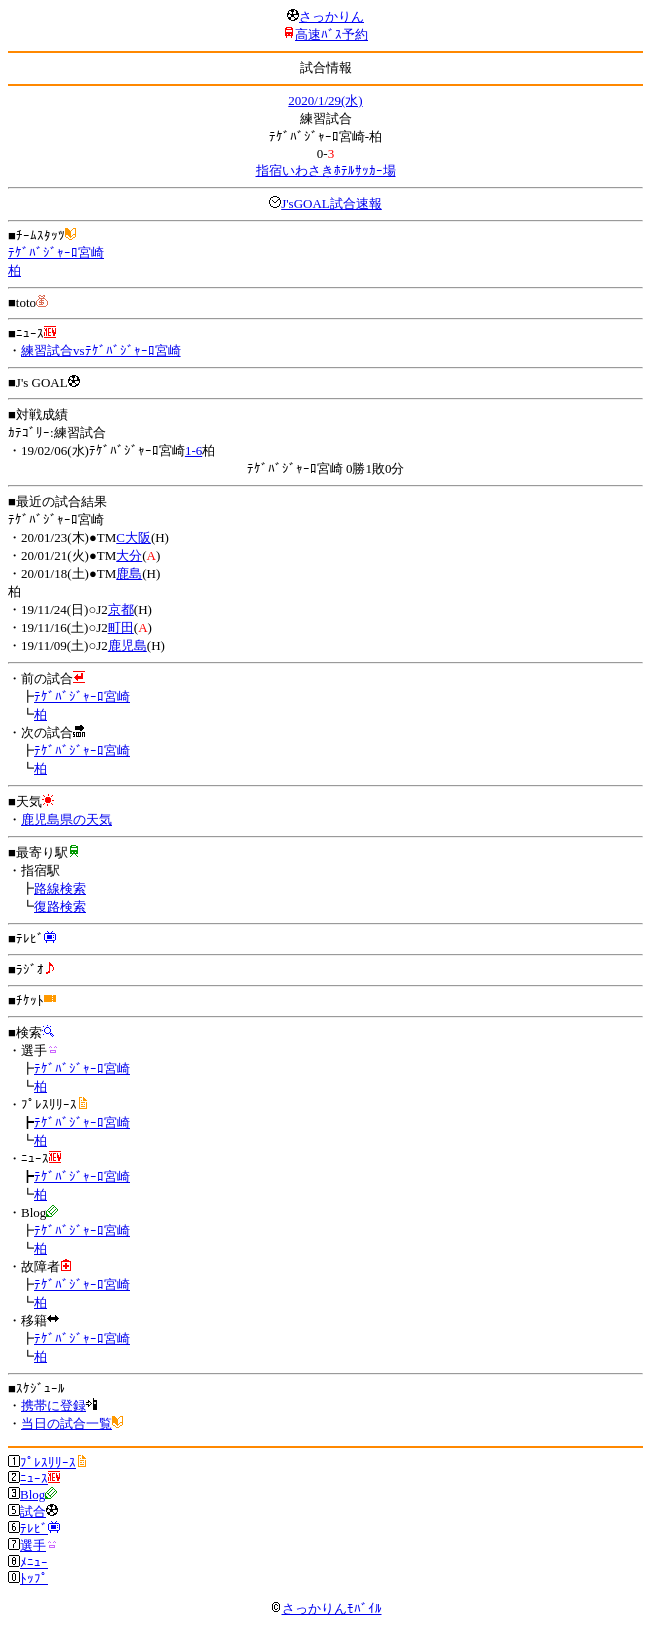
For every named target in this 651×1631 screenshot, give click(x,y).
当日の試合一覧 (66, 1423)
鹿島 (129, 573)
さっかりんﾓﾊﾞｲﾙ (326, 1608)
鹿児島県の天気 (66, 819)
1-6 (193, 450)
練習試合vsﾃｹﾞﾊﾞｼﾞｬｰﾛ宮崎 (101, 350)
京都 (121, 609)
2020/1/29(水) (325, 100)
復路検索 (60, 906)
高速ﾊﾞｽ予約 (331, 34)
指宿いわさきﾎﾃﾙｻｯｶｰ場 (326, 170)
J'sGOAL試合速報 (331, 203)
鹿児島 (127, 645)
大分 (129, 555)
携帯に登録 (53, 1405)
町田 (121, 627)
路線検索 (60, 888)
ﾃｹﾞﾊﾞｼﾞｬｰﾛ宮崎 (56, 252)
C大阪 (133, 537)
